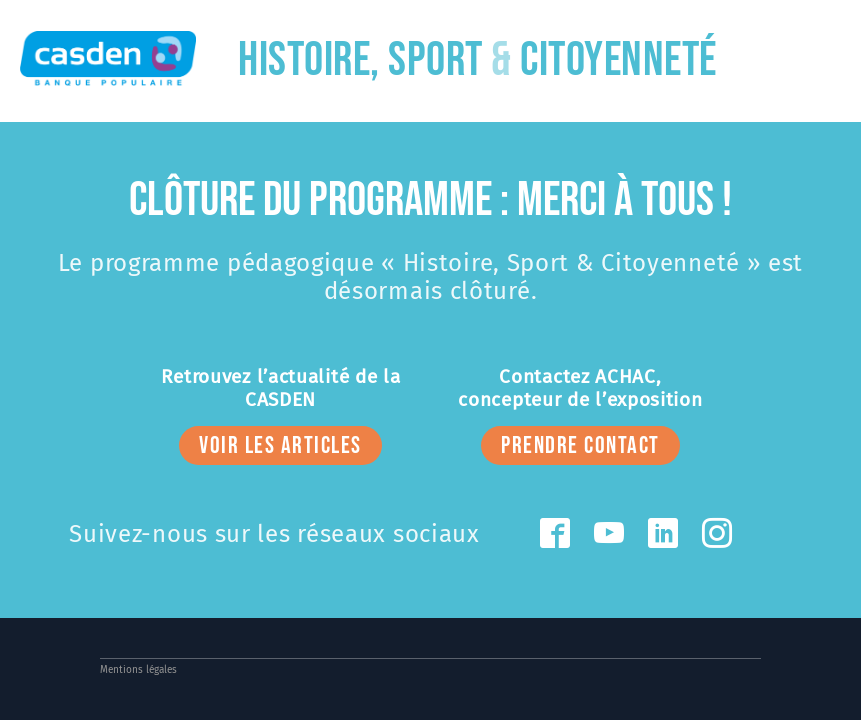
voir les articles (280, 445)
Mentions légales (138, 670)
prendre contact (580, 445)
